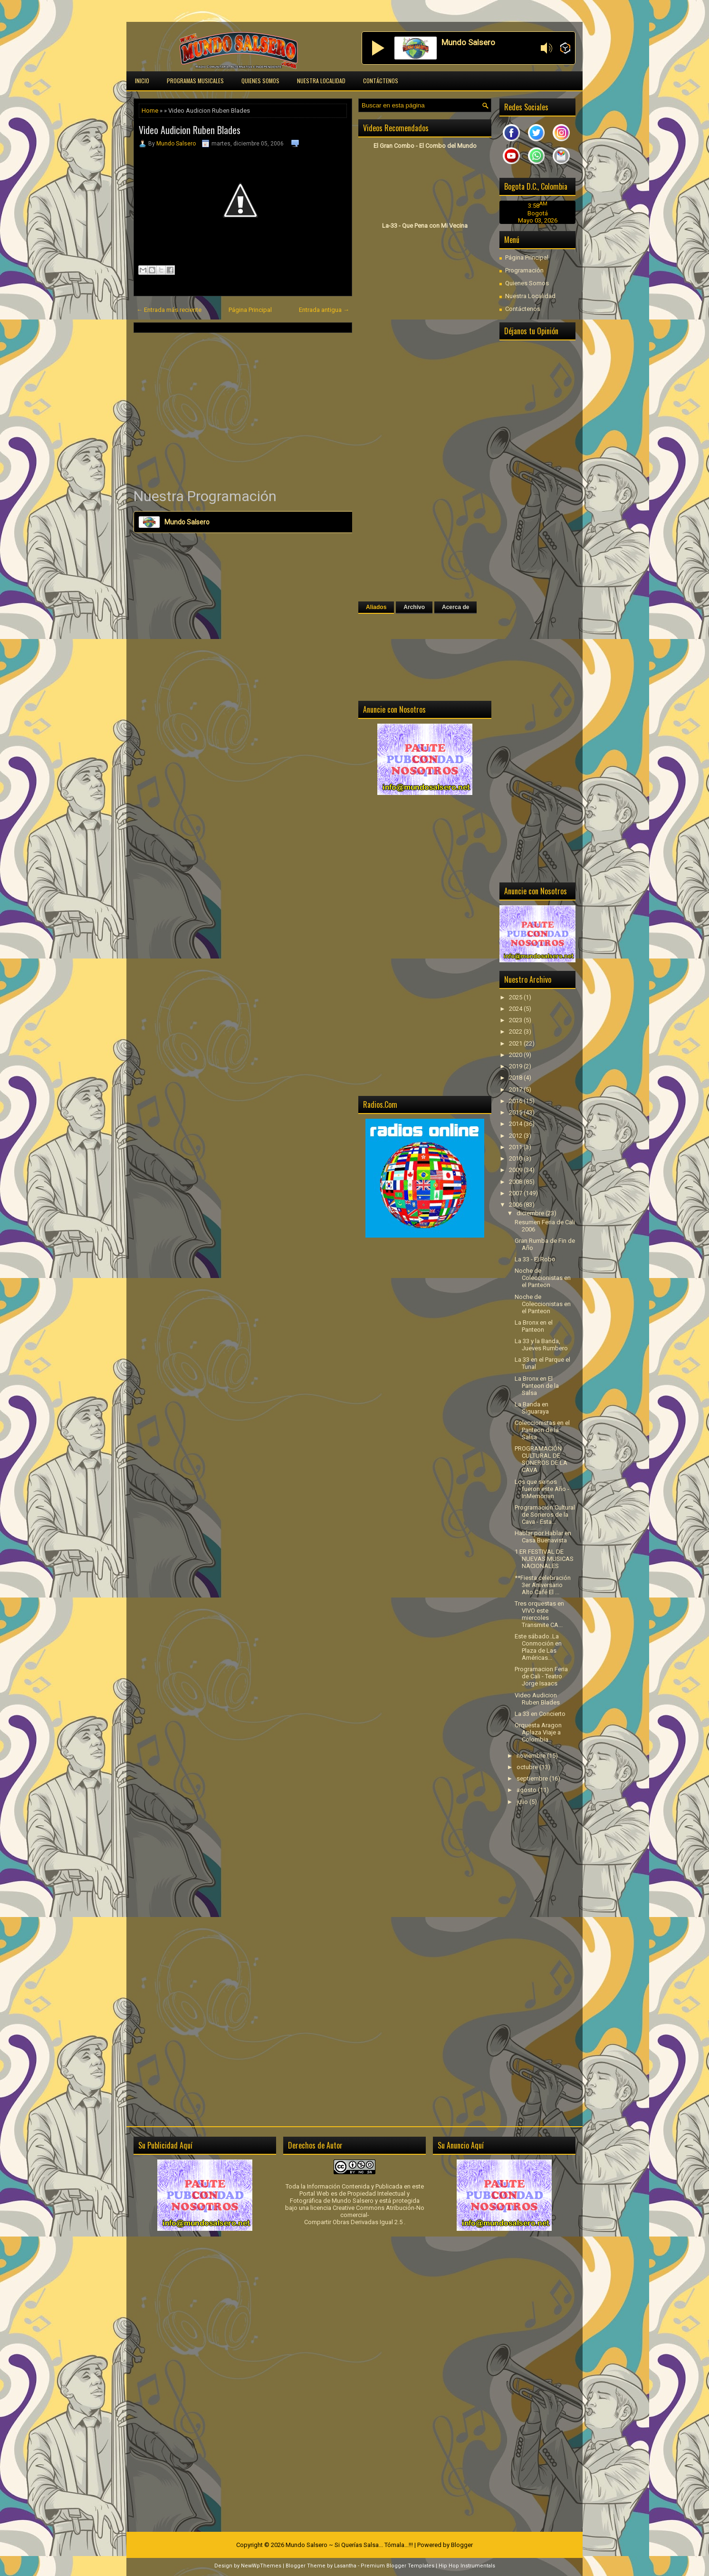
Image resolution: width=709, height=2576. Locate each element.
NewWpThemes (261, 2566)
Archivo (414, 607)
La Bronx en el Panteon (534, 1326)
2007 (516, 1193)
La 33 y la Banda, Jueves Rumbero (541, 1344)
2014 (516, 1123)
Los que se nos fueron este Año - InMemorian (542, 1489)
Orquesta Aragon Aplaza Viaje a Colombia (538, 1732)
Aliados (376, 607)
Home (150, 110)
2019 (516, 1066)
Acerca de (455, 607)
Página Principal (250, 309)
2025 (516, 997)
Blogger (462, 2544)
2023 (516, 1020)
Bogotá (537, 213)
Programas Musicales (195, 81)
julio (523, 1801)
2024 (516, 1008)
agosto (527, 1789)
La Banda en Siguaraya (532, 1408)
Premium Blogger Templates (397, 2566)
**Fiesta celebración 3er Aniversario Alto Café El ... (543, 1585)
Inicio (142, 81)
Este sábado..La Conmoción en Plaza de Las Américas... (538, 1647)
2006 (516, 1204)
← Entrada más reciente (168, 309)
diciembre (531, 1213)
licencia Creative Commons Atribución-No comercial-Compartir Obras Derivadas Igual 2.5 (364, 2215)
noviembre (532, 1755)
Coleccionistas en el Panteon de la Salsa (542, 1430)
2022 (516, 1031)
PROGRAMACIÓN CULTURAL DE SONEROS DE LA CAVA (541, 1459)
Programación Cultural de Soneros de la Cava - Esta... (545, 1514)
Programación (524, 270)
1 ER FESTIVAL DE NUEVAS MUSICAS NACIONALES (544, 1558)
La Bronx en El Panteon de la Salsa (537, 1385)
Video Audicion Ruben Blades (189, 130)
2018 (516, 1077)
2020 (516, 1054)
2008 (516, 1181)
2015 (516, 1112)
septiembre (533, 1778)
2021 (516, 1043)
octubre (528, 1767)
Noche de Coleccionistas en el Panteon (543, 1277)
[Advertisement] (243, 409)
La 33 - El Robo (535, 1259)
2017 (516, 1089)
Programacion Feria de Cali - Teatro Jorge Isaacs (541, 1676)
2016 (516, 1100)
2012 (516, 1135)
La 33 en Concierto (540, 1713)
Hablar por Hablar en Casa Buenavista (543, 1537)
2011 (516, 1147)
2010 (516, 1158)
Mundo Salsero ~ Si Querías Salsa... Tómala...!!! (349, 2544)
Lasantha (345, 2566)
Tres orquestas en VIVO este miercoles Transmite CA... (539, 1614)
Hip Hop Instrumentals (467, 2566)
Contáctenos (380, 81)
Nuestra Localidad (321, 81)
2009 (516, 1169)
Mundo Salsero (176, 143)
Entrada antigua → (324, 309)
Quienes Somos (260, 81)
